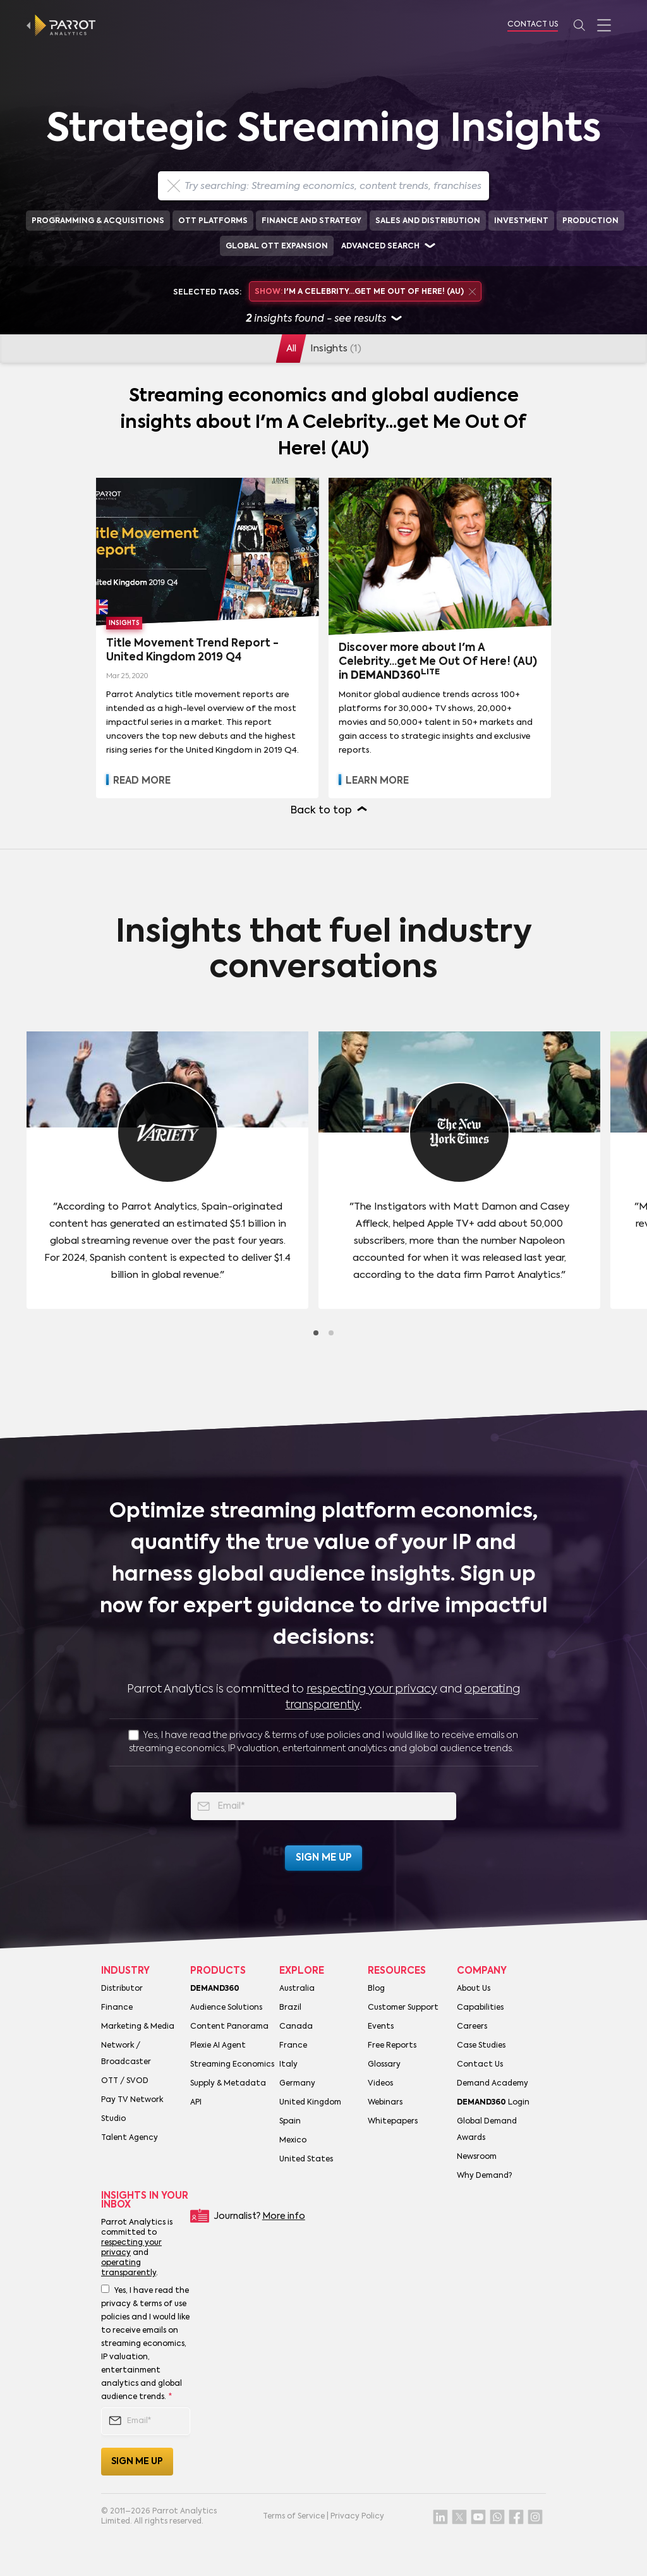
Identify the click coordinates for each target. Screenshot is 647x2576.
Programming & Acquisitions (98, 221)
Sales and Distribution (427, 221)
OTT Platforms (213, 221)
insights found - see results (323, 319)
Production (590, 221)
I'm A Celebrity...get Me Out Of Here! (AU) (365, 292)
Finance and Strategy (311, 221)
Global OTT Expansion (277, 246)
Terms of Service (294, 2516)
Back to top (321, 811)
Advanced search (380, 246)
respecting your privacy (371, 1689)
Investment (521, 221)
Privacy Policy (357, 2516)
